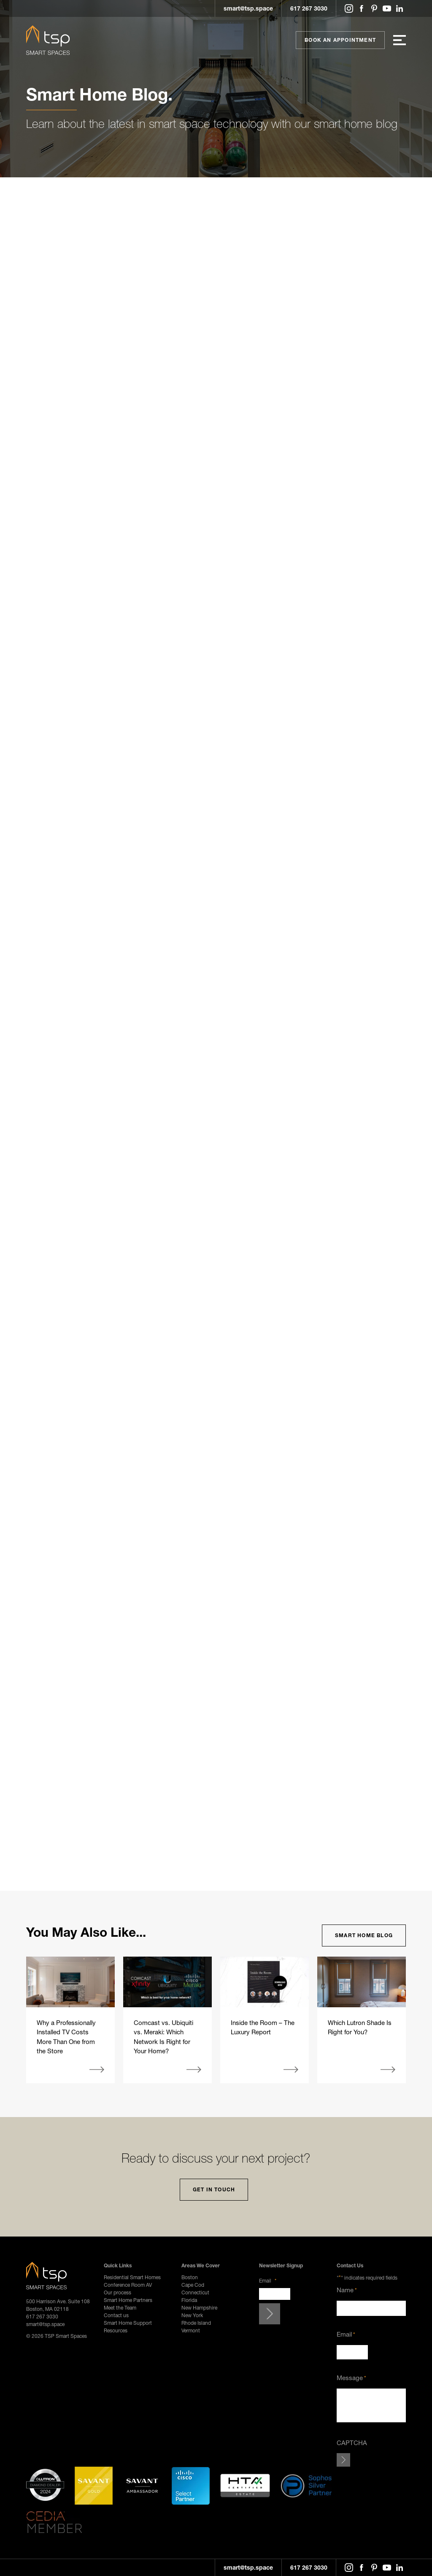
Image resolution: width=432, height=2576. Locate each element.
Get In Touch (214, 2189)
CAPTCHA (352, 2442)
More (96, 2069)
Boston (189, 2277)
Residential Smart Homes (132, 2277)
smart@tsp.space (248, 8)
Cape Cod (192, 2285)
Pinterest (374, 8)
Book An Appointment (340, 40)
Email (267, 2280)
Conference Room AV (128, 2285)
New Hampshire (199, 2308)
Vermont (190, 2330)
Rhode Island (196, 2323)
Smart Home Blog (364, 1935)
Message (351, 2378)
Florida (189, 2300)
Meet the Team (120, 2308)
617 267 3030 (308, 8)
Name (347, 2290)
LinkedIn (399, 8)
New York (192, 2315)
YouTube (387, 8)
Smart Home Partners (128, 2300)
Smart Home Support (128, 2323)
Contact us (116, 2315)
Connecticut (195, 2292)
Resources (115, 2330)
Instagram (349, 8)
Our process (117, 2292)
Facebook (361, 8)
